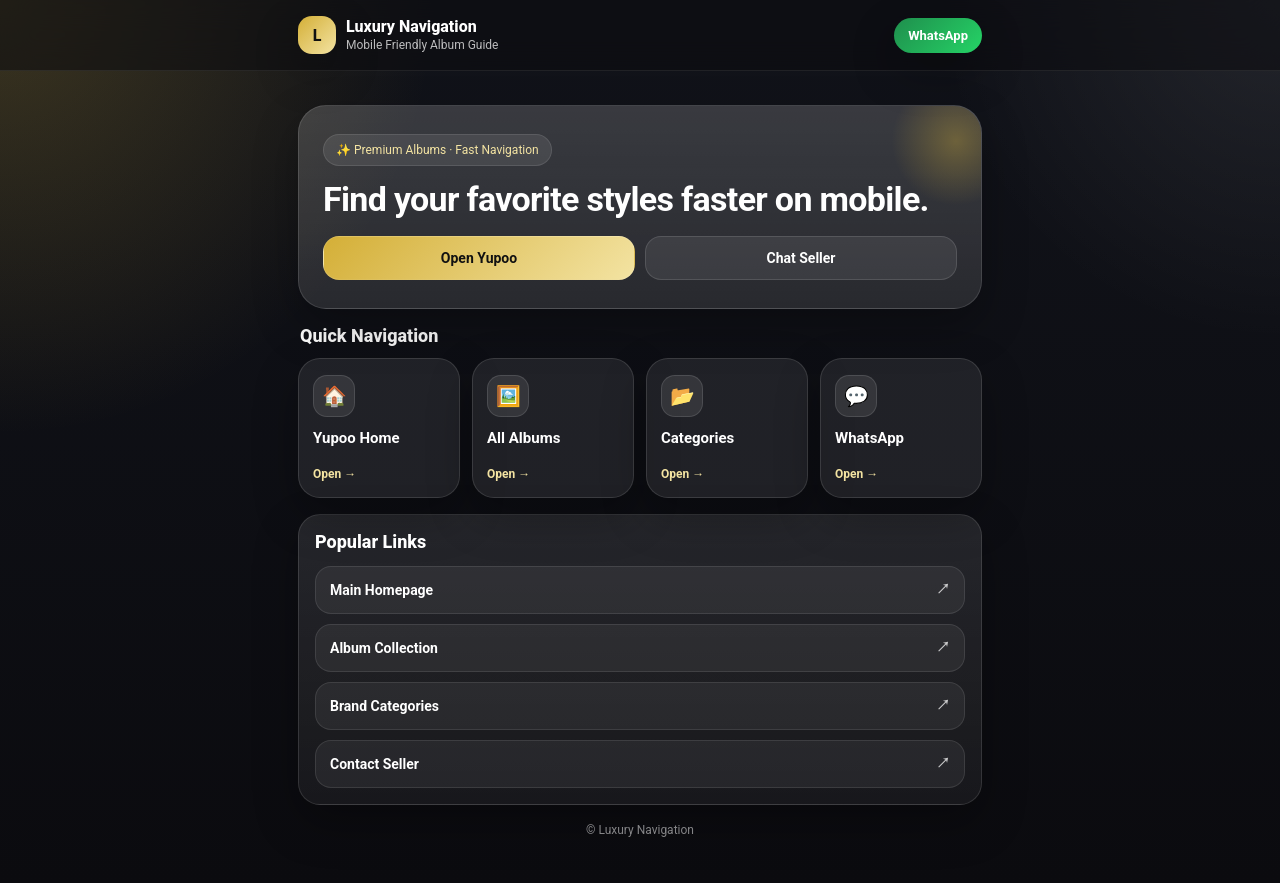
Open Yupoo (479, 258)
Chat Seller (801, 258)
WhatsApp (938, 35)
